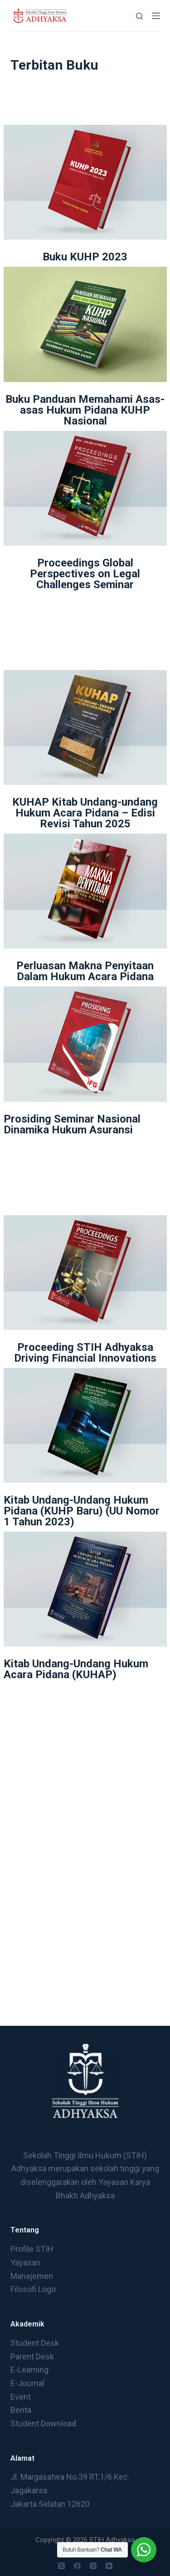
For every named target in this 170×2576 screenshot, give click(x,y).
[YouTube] (109, 2565)
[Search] (139, 16)
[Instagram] (93, 2565)
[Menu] (156, 16)
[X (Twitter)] (61, 2565)
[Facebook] (77, 2565)
